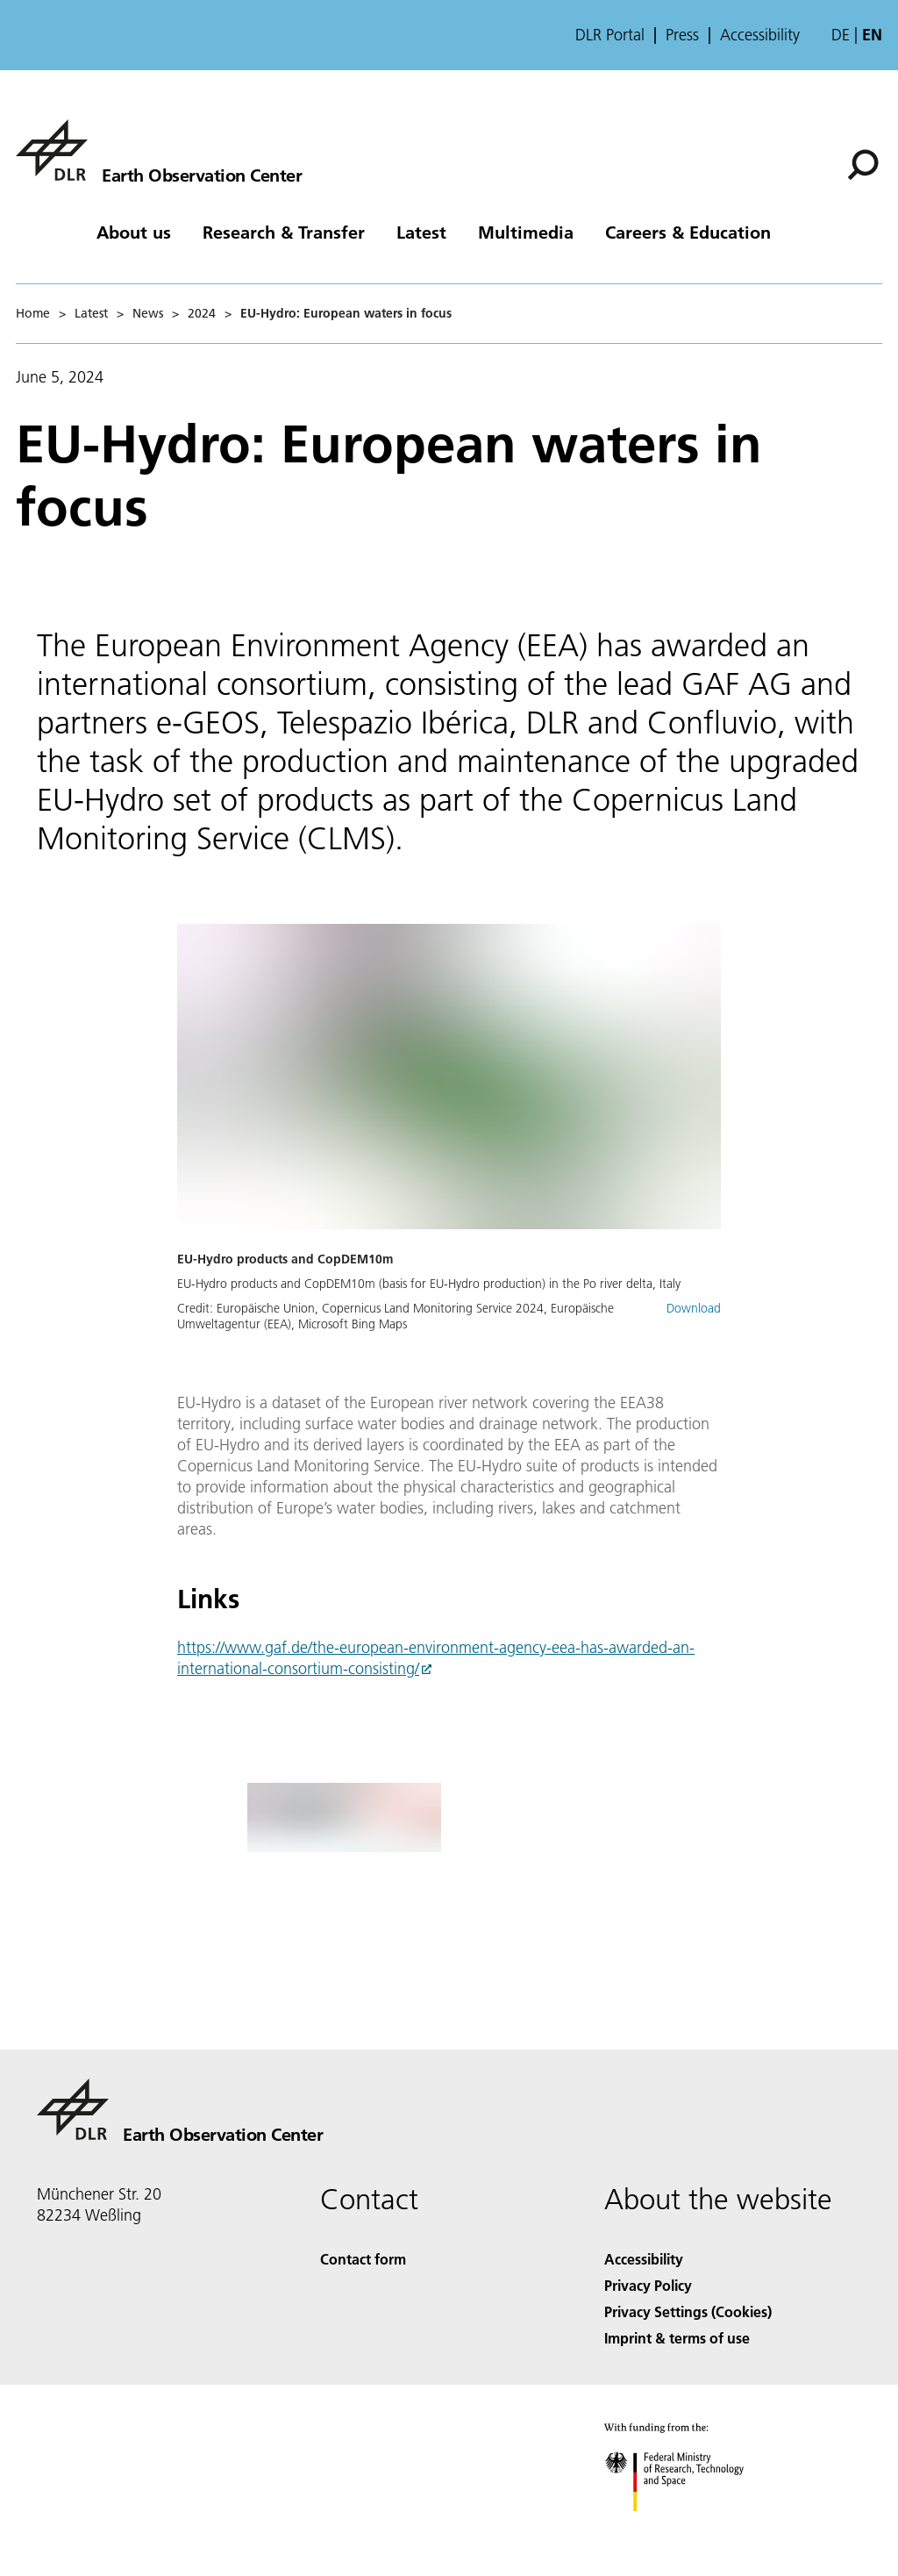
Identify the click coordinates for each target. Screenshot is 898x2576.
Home (33, 313)
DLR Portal (610, 35)
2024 (202, 313)
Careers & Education (688, 231)
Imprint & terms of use (677, 2338)
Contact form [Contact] (363, 2259)
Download (693, 1308)
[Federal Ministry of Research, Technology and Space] (689, 2526)
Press (682, 35)
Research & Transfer (284, 231)
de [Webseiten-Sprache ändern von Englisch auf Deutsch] (840, 35)
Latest (421, 231)
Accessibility (760, 35)
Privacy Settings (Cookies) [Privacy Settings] (688, 2311)
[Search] (863, 165)
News (147, 313)
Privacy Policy (648, 2285)
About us (133, 231)
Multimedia (526, 231)
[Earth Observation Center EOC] (159, 150)
